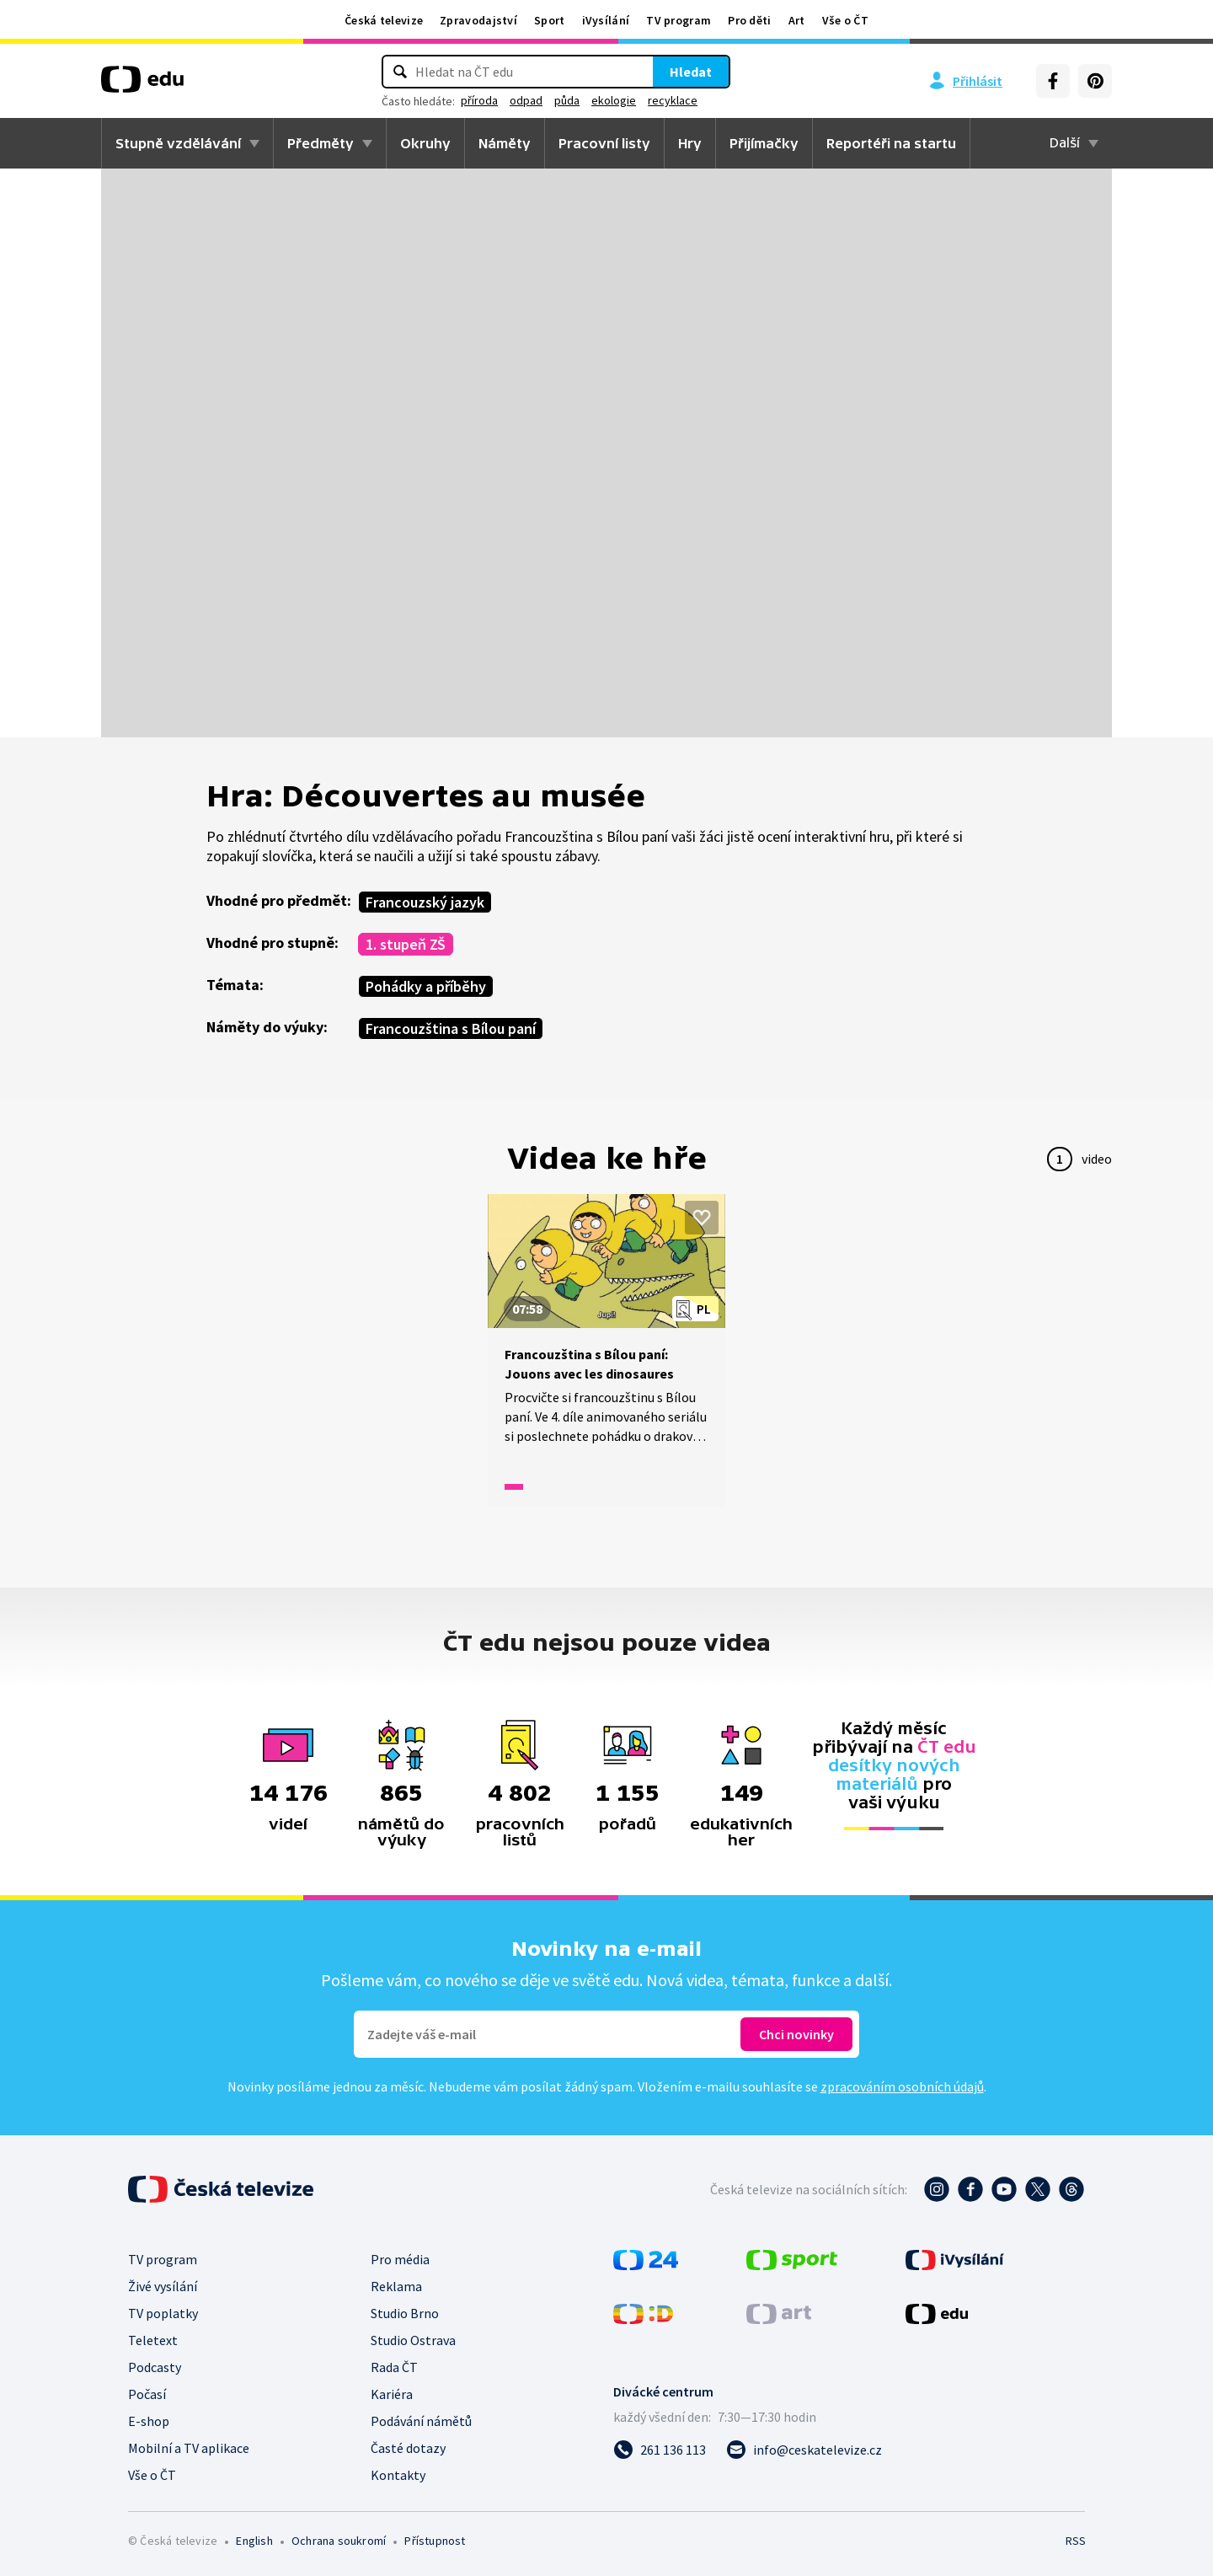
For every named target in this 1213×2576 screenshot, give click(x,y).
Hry (690, 143)
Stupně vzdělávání (178, 143)
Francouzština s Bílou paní (451, 1028)
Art (796, 20)
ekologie (613, 100)
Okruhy (425, 143)
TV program (678, 20)
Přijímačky (764, 143)
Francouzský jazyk (425, 902)
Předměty (320, 143)
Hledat (691, 71)
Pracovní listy (604, 143)
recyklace (672, 100)
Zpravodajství (478, 20)
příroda (479, 100)
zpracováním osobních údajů (902, 2086)
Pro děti (749, 20)
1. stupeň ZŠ (406, 944)
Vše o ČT (845, 20)
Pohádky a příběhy (426, 986)
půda (567, 100)
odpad (526, 100)
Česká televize (384, 20)
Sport (549, 20)
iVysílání (606, 20)
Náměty (504, 143)
